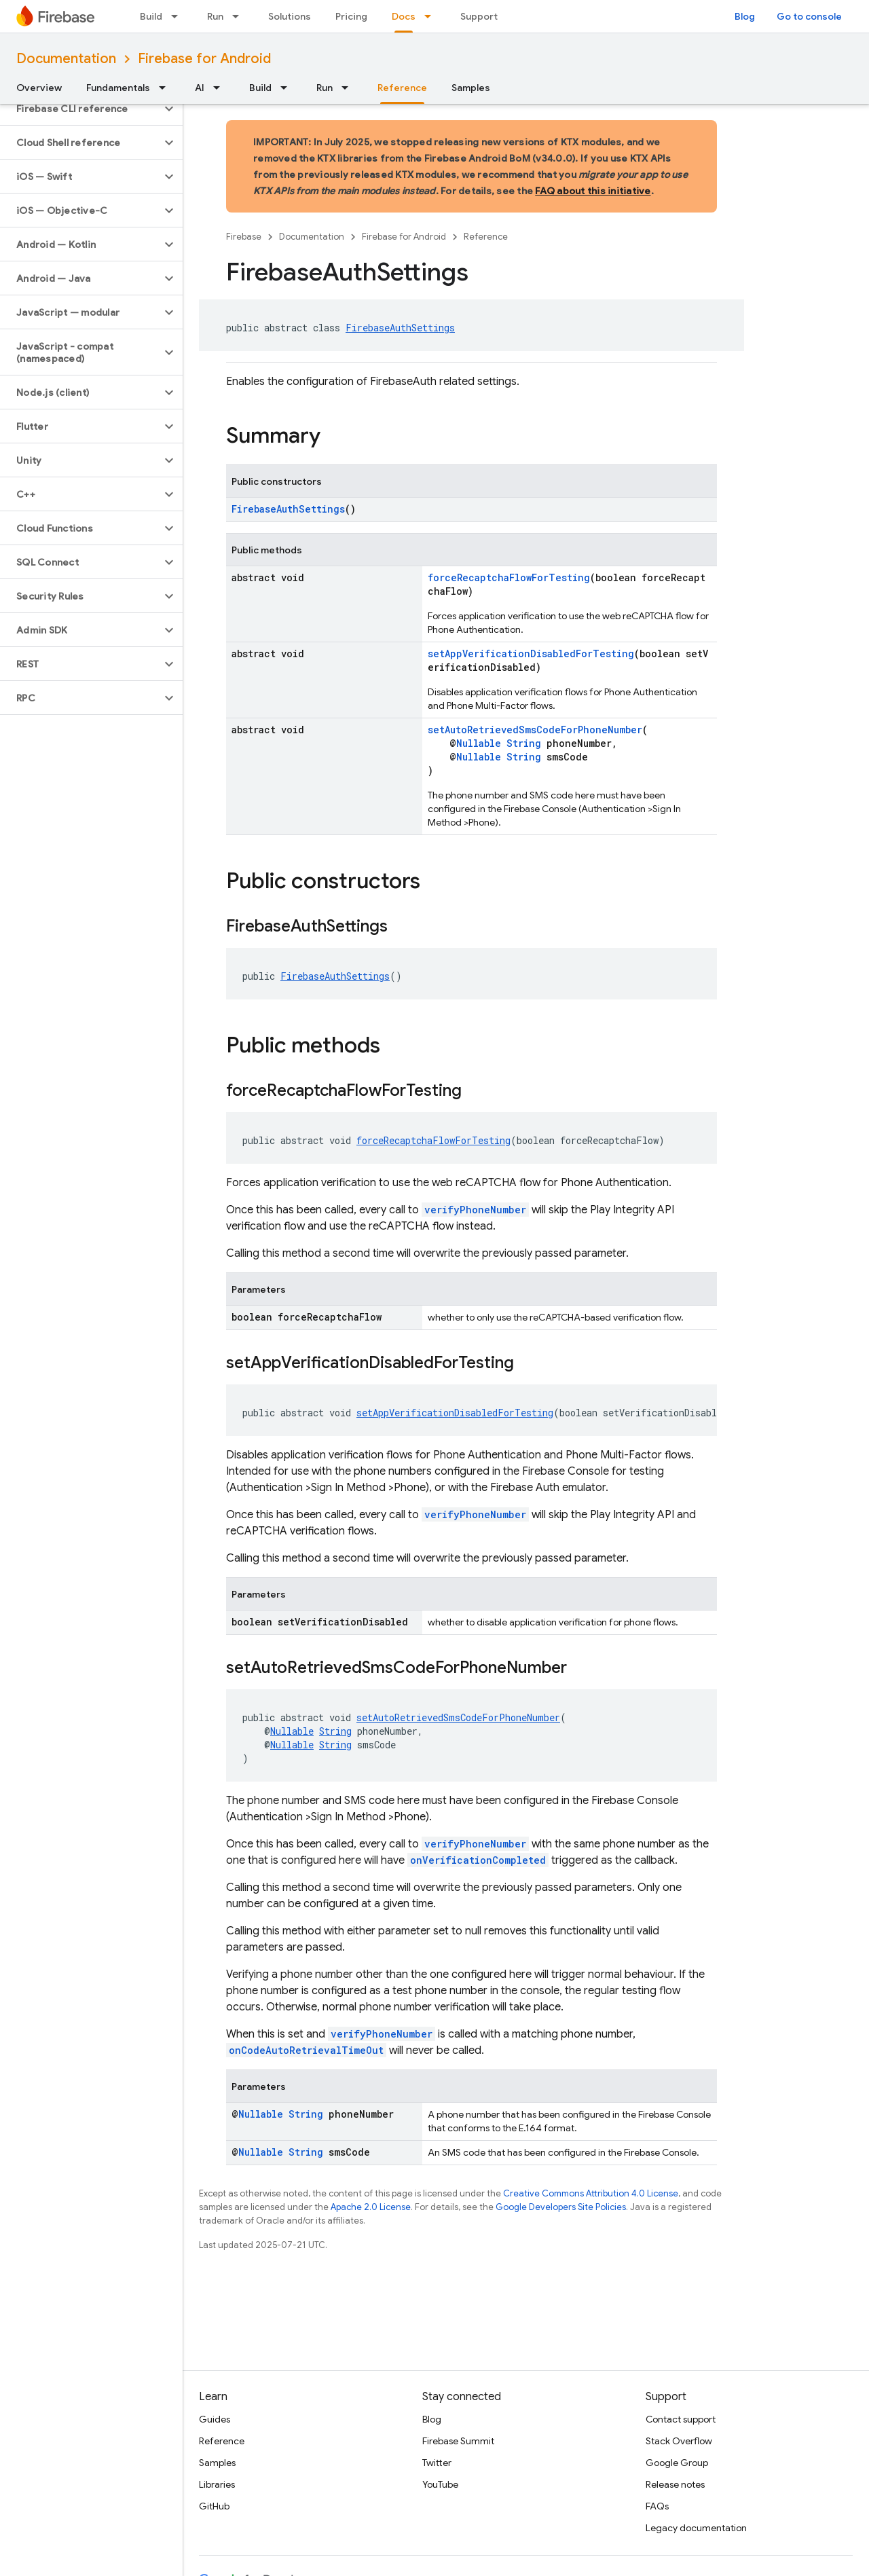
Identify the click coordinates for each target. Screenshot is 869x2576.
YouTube (440, 2484)
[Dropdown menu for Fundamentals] (166, 87)
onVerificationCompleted (478, 1860)
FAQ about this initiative (592, 191)
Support (479, 16)
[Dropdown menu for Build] (178, 16)
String (523, 743)
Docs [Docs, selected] (403, 16)
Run (215, 16)
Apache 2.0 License (371, 2207)
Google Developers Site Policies (561, 2207)
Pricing (351, 16)
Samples (470, 87)
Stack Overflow (679, 2441)
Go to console (809, 16)
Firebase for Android (204, 58)
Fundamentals (118, 87)
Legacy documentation (696, 2528)
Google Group (677, 2463)
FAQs (657, 2506)
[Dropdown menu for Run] (239, 16)
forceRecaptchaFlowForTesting (509, 577)
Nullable (478, 743)
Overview (39, 87)
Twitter (436, 2463)
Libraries (217, 2484)
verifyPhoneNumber (475, 1209)
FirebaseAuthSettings (400, 327)
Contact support (681, 2419)
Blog (745, 16)
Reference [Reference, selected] (402, 87)
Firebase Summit (458, 2441)
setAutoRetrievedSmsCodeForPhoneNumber (535, 729)
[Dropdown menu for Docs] (431, 16)
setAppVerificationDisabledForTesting (531, 653)
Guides (214, 2419)
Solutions (289, 16)
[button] (80, 108)
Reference (486, 236)
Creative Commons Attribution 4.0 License (590, 2193)
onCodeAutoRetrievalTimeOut (306, 2050)
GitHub (214, 2506)
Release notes (675, 2484)
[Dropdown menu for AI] (220, 87)
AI (199, 87)
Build (151, 16)
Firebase (243, 236)
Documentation (66, 58)
